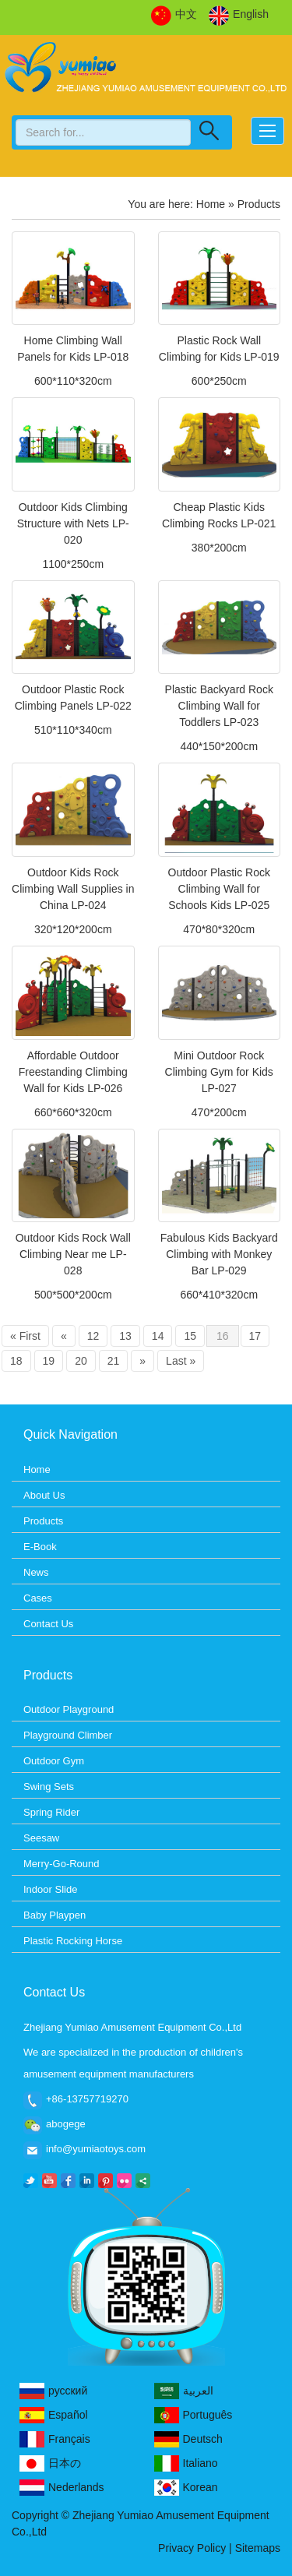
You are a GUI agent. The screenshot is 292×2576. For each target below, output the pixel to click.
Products (43, 1521)
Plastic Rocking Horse (72, 1941)
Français (54, 2439)
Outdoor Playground (68, 1709)
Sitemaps (257, 2548)
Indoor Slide (50, 1889)
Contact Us (48, 1624)
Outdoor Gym (53, 1761)
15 (190, 1336)
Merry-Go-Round (61, 1863)
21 (113, 1361)
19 (49, 1361)
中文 (174, 15)
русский (53, 2391)
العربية (183, 2391)
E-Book (40, 1546)
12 (93, 1336)
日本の (50, 2463)
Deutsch (188, 2439)
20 (81, 1361)
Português (193, 2415)
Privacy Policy (192, 2548)
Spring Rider (51, 1812)
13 (125, 1336)
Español (53, 2415)
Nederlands (61, 2487)
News (36, 1572)
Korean (186, 2487)
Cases (37, 1598)
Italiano (186, 2463)
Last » (180, 1361)
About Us (44, 1495)
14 (158, 1336)
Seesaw (41, 1838)
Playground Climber (67, 1735)
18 (16, 1361)
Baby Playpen (54, 1915)
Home (210, 204)
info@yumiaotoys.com (96, 2149)
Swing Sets (48, 1786)
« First (25, 1336)
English (239, 15)
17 (255, 1336)
